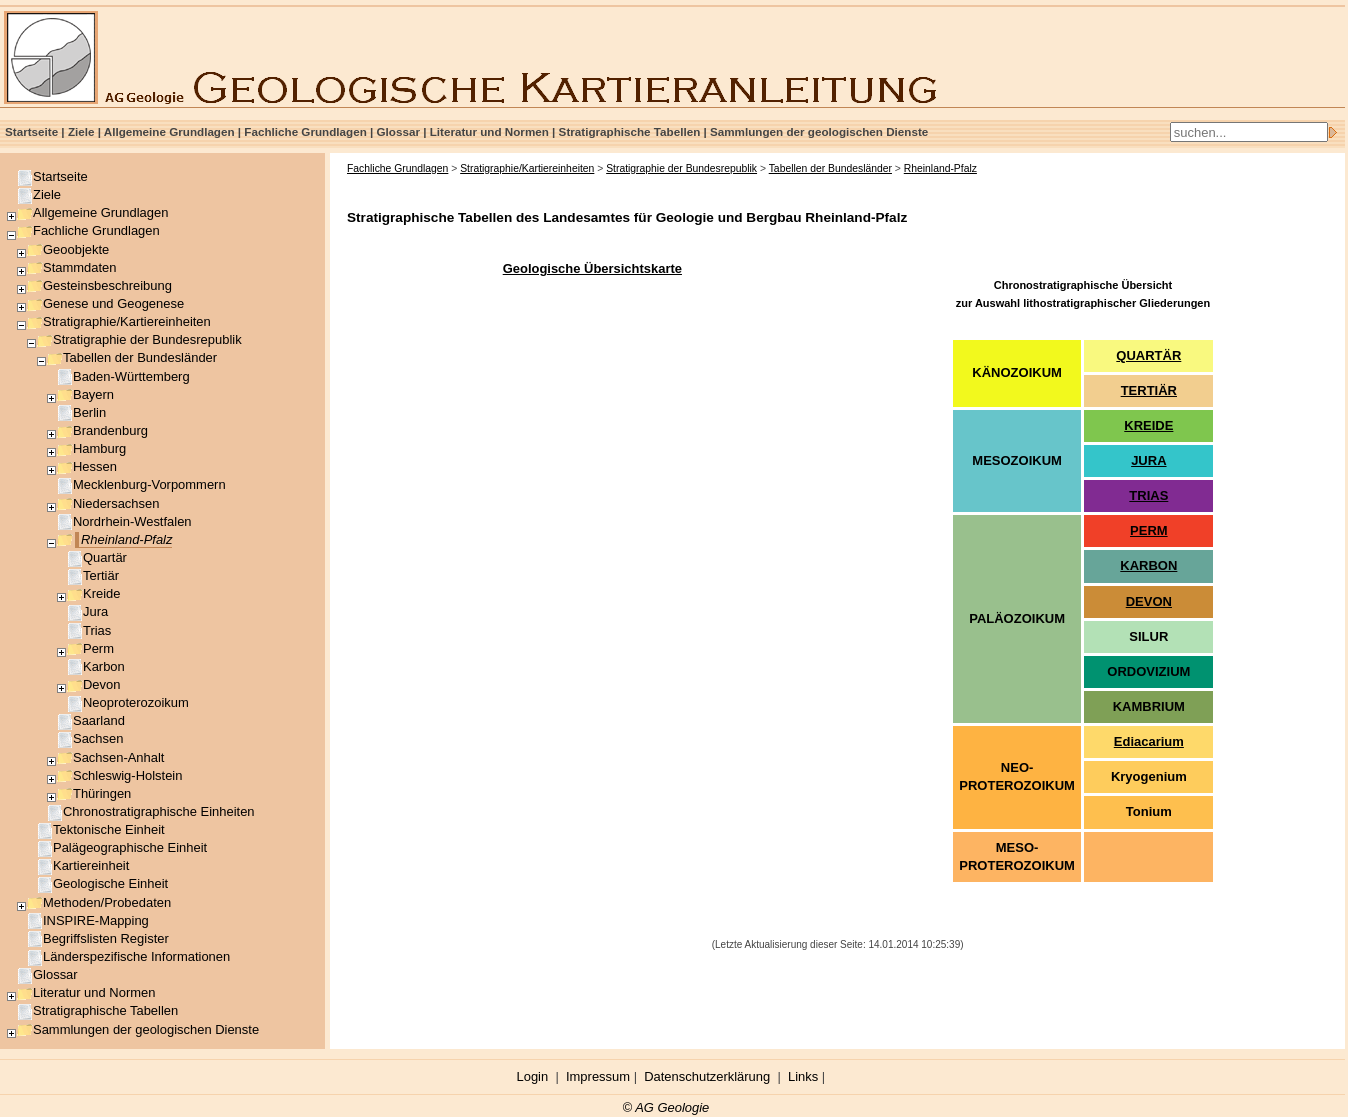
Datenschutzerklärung (707, 1076)
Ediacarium (1149, 741)
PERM (1149, 530)
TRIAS (1148, 495)
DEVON (1149, 601)
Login (533, 1076)
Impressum (598, 1076)
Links (803, 1076)
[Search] (1249, 132)
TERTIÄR (1149, 390)
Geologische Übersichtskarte (592, 268)
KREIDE (1148, 425)
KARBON (1148, 565)
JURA (1148, 460)
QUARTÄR (1148, 355)
